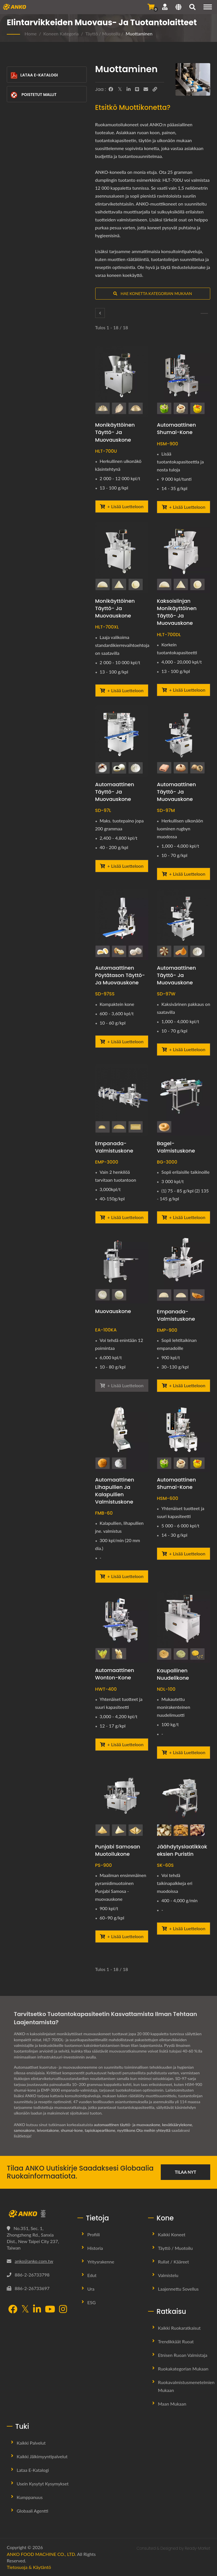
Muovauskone (113, 1311)
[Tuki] (164, 7)
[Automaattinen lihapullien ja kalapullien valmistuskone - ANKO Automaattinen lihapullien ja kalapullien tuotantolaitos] (122, 1436)
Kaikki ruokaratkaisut (179, 2328)
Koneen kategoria (61, 33)
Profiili (93, 2234)
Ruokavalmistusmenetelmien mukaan (186, 2386)
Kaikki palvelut (31, 2442)
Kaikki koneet (171, 2234)
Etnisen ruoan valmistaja (182, 2355)
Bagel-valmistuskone (176, 1147)
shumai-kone (72, 2130)
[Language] (178, 7)
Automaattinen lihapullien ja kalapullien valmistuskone (114, 1490)
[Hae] (192, 7)
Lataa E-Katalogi (34, 75)
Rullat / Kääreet (173, 2261)
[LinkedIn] (128, 89)
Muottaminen (139, 33)
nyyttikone (127, 2130)
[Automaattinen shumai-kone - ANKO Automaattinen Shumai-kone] (183, 381)
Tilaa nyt (185, 2172)
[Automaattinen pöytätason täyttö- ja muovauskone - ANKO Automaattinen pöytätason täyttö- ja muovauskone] (122, 924)
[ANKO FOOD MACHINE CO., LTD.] (38, 2214)
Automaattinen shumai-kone (176, 428)
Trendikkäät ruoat (176, 2341)
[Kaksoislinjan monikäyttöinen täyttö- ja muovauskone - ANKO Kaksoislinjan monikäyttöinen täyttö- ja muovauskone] (183, 557)
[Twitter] (120, 89)
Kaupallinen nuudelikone (173, 1674)
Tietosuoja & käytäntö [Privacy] (29, 2567)
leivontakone (48, 2130)
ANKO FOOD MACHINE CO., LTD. (41, 2554)
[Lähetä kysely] (151, 7)
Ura (90, 2288)
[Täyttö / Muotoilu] (100, 313)
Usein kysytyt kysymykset (43, 2483)
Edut (92, 2275)
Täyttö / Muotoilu (102, 33)
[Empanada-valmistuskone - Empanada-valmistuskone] (122, 1100)
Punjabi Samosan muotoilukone (117, 1850)
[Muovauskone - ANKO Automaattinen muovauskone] (122, 1268)
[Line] (137, 89)
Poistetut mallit (33, 95)
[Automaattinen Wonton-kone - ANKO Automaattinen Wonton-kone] (122, 1627)
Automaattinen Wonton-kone (114, 1674)
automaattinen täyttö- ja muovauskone (127, 2124)
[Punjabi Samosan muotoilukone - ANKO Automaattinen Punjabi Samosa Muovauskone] (122, 1803)
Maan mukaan (172, 2403)
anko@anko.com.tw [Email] (34, 2261)
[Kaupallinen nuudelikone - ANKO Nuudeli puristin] (183, 1627)
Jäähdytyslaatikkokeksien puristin (182, 1850)
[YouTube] (50, 2309)
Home (31, 33)
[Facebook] (111, 89)
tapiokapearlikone (100, 2130)
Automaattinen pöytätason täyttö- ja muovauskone (120, 975)
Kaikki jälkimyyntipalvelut (42, 2456)
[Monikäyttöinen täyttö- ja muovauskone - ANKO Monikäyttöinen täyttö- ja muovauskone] (122, 381)
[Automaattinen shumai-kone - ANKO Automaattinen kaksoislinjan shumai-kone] (183, 1436)
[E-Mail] (146, 89)
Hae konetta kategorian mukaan (152, 293)
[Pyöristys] (204, 313)
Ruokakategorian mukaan (183, 2368)
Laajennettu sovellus (178, 2288)
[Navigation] (208, 7)
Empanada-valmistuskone (114, 1147)
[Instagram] (63, 2309)
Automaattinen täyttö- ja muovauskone (114, 792)
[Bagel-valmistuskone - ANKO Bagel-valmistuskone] (183, 1100)
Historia (95, 2248)
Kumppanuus (30, 2497)
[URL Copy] (155, 89)
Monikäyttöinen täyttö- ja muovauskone (115, 432)
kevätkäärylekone (178, 2124)
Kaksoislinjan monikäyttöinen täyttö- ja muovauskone (177, 612)
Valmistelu (168, 2275)
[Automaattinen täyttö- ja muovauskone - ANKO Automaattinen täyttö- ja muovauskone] (122, 741)
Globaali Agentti (32, 2510)
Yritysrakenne (100, 2261)
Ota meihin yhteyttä (154, 2130)
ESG (91, 2302)
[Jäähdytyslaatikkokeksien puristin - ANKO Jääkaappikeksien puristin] (183, 1803)
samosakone (24, 2130)
